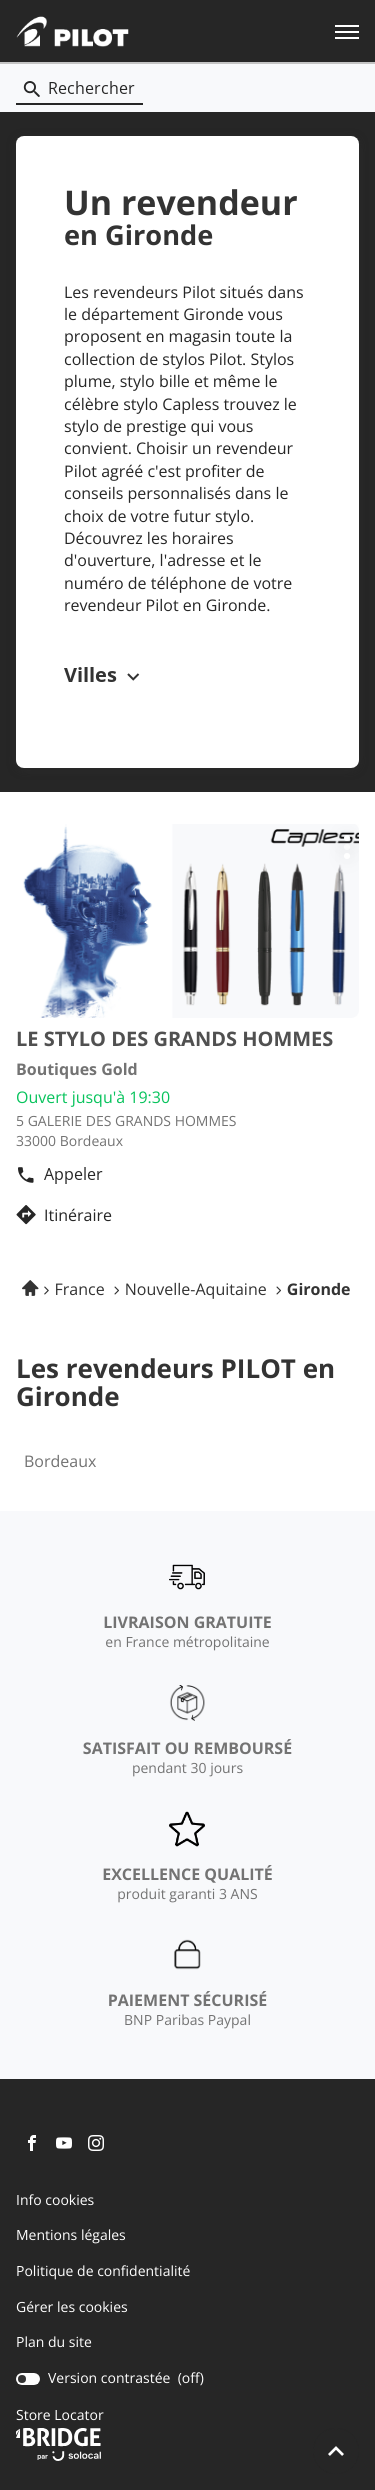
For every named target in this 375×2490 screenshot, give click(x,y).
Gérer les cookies (72, 2307)
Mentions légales (71, 2236)
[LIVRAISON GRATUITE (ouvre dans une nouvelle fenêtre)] (187, 1606)
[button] (347, 31)
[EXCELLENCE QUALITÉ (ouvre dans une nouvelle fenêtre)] (187, 1858)
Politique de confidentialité (103, 2272)
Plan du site (54, 2342)
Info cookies (55, 2201)
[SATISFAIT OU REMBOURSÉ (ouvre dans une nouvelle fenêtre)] (187, 1732)
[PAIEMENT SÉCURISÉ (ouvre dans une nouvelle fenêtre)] (188, 1984)
